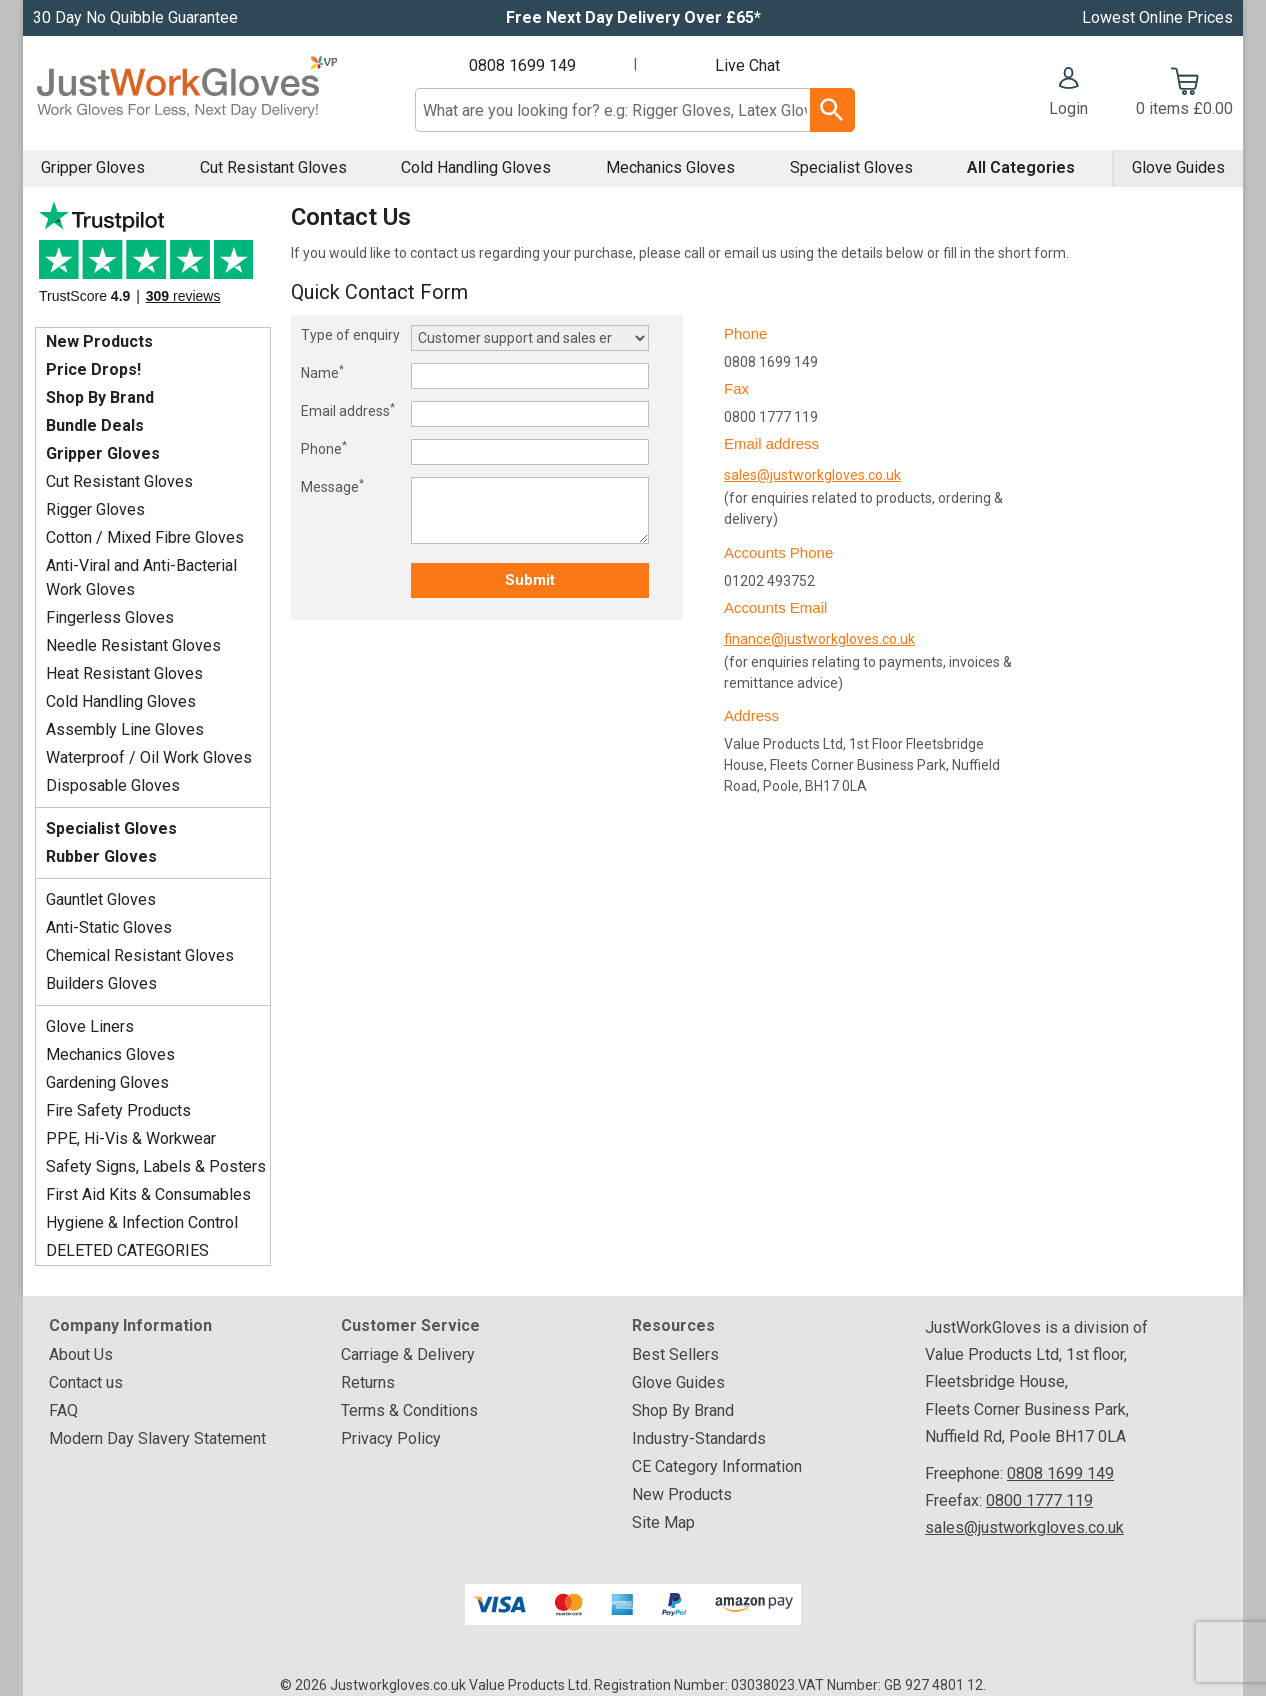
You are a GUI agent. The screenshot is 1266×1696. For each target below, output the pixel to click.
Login (1068, 108)
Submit (530, 580)
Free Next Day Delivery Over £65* (633, 17)
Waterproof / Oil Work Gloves (149, 757)
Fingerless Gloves (110, 617)
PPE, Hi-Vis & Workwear (131, 1138)
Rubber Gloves (101, 856)
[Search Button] (832, 110)
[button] (1068, 94)
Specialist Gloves (851, 167)
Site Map (663, 1522)
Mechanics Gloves (670, 167)
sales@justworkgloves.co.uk (812, 475)
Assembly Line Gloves (125, 729)
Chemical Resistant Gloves (140, 955)
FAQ (63, 1410)
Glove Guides (1178, 167)
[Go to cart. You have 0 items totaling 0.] (1184, 94)
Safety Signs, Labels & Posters (156, 1166)
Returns (368, 1382)
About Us (81, 1354)
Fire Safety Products (118, 1110)
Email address (348, 410)
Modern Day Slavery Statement (157, 1438)
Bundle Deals (95, 425)
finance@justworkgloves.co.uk (819, 639)
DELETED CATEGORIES (127, 1250)
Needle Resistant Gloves (133, 645)
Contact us (86, 1382)
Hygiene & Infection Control (142, 1222)
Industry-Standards (699, 1438)
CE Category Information (717, 1466)
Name (322, 372)
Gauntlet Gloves (101, 899)
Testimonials (153, 259)
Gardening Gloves (107, 1082)
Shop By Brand (100, 397)
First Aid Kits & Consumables (148, 1194)
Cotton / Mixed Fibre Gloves (145, 537)
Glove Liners (90, 1026)
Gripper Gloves (93, 167)
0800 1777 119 (1039, 1500)
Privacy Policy (391, 1438)
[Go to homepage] (187, 93)
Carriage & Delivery (408, 1354)
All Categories (1021, 167)
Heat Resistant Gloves (124, 673)
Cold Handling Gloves (476, 167)
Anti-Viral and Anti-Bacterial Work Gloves (141, 577)
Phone (324, 448)
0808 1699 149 (522, 65)
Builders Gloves (101, 983)
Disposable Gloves (113, 785)
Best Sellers (675, 1354)
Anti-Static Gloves (109, 927)
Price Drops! (93, 369)
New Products (99, 341)
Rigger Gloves (95, 509)
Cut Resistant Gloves (273, 167)
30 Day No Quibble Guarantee (135, 17)
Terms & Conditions (409, 1410)
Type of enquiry (350, 335)
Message (332, 486)
